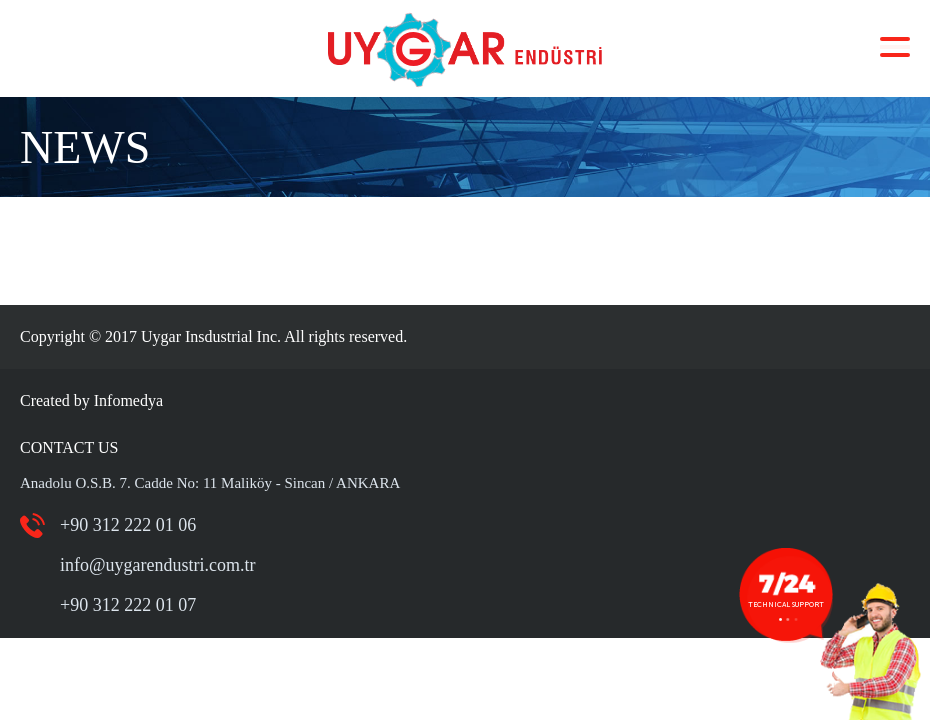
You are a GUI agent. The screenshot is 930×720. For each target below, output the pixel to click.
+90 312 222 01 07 (128, 605)
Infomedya (128, 400)
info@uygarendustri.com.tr (158, 565)
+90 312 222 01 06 (128, 525)
